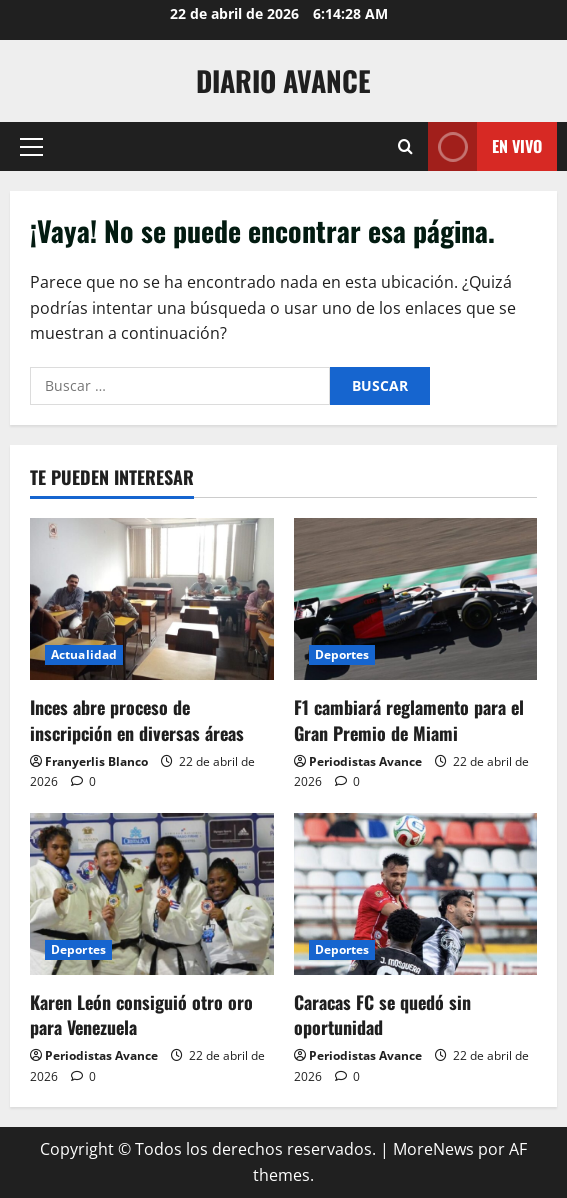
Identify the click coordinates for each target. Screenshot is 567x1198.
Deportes (342, 654)
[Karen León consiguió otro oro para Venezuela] (152, 894)
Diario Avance (283, 80)
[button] (31, 147)
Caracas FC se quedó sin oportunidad (382, 1014)
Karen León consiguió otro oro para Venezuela (141, 1014)
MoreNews (433, 1149)
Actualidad (84, 654)
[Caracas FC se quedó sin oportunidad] (416, 894)
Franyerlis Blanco (96, 761)
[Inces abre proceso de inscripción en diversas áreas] (152, 599)
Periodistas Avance (365, 761)
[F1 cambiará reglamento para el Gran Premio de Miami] (416, 599)
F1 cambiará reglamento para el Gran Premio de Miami (409, 719)
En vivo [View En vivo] (485, 146)
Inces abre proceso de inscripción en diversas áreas (137, 719)
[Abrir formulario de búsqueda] (405, 146)
